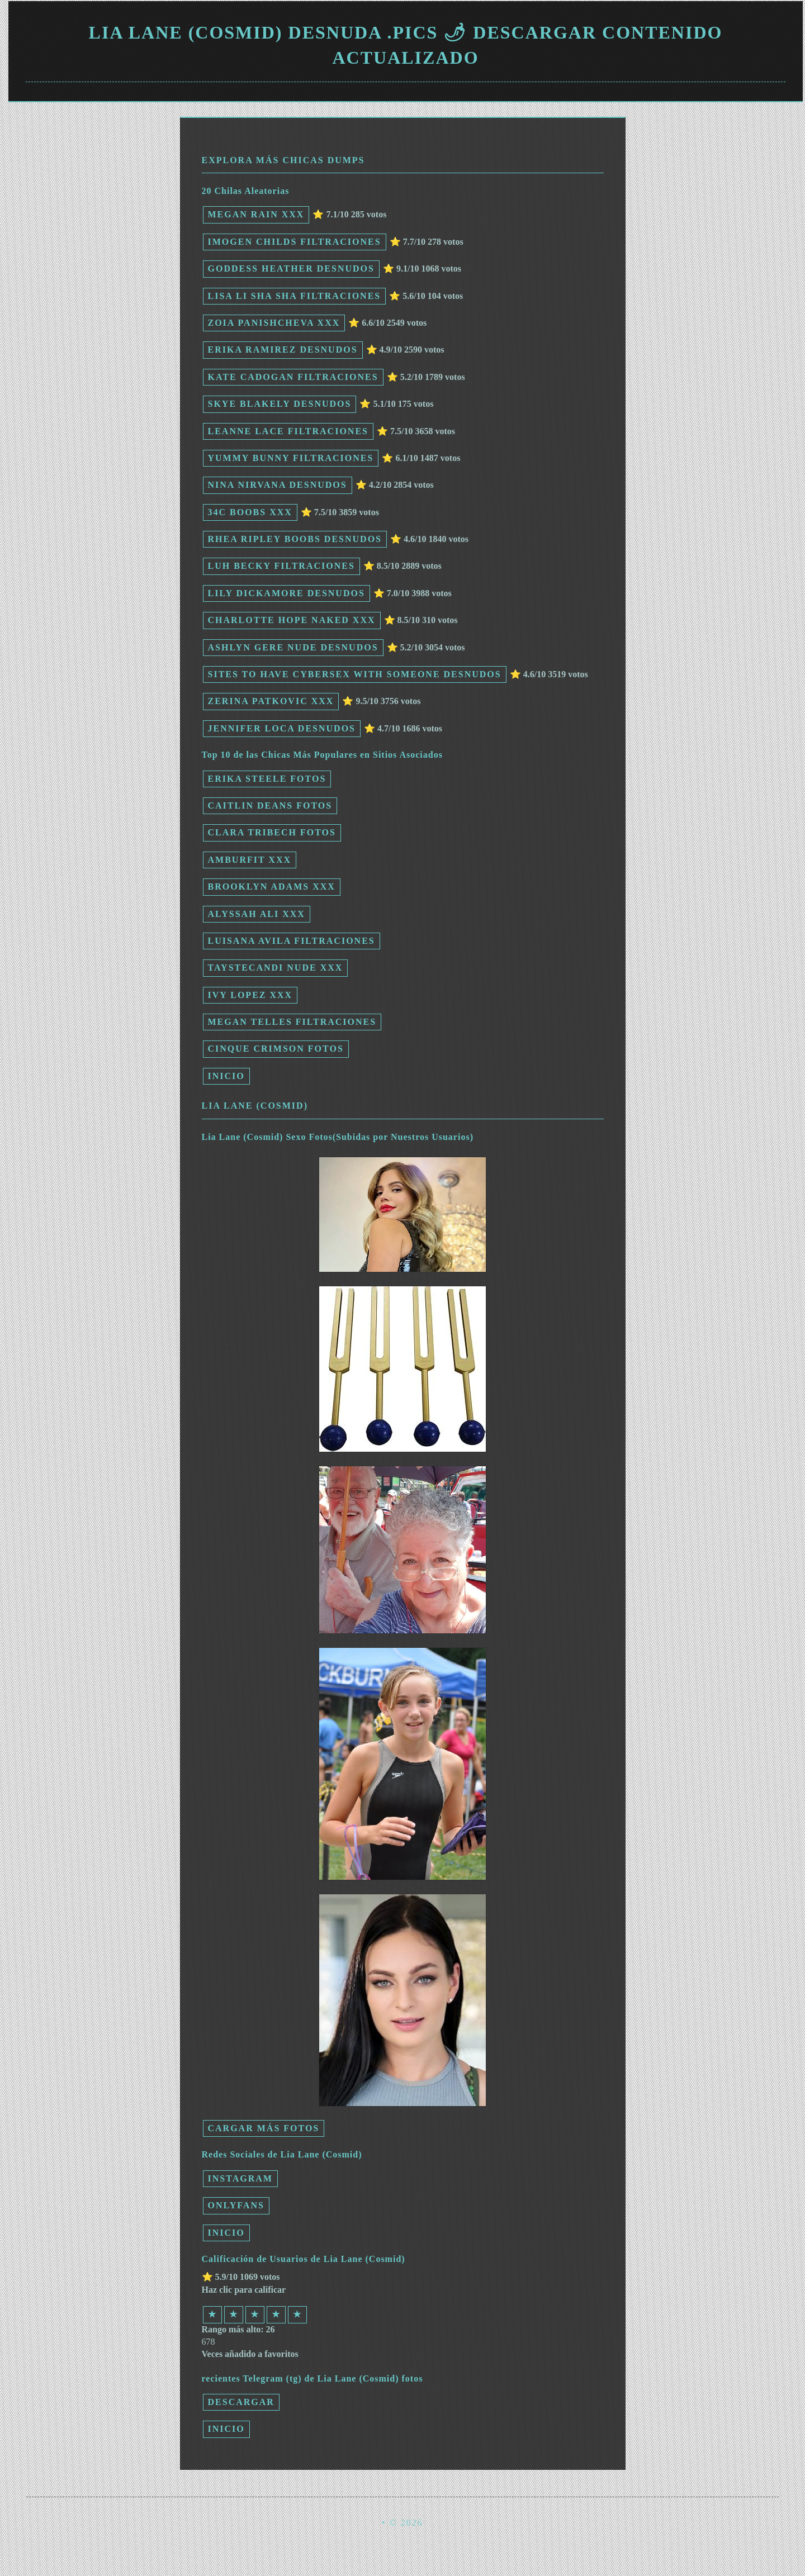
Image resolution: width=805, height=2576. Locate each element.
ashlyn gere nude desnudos (293, 647)
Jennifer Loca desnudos (282, 728)
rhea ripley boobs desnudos (295, 539)
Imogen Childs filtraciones (294, 241)
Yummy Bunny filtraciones (291, 458)
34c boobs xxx (250, 512)
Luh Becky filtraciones (281, 566)
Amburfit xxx (249, 859)
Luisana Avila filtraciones (291, 940)
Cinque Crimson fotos (276, 1048)
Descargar (241, 2402)
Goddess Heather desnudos (291, 268)
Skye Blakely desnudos (280, 403)
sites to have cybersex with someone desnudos (354, 674)
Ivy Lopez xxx (250, 995)
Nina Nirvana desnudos (277, 484)
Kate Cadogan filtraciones (293, 377)
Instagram (240, 2178)
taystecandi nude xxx (275, 967)
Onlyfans (236, 2205)
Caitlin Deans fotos (270, 805)
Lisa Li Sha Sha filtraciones (294, 296)
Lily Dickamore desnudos (286, 593)
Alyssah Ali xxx (256, 914)
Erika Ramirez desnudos (283, 349)
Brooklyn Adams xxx (271, 886)
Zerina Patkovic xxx (271, 701)
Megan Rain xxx (256, 214)
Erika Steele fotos (267, 778)
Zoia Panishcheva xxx (274, 322)
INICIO (226, 1076)
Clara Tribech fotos (272, 832)
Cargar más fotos (264, 2128)
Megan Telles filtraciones (292, 1021)
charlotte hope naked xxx (292, 620)
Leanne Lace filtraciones (288, 431)
